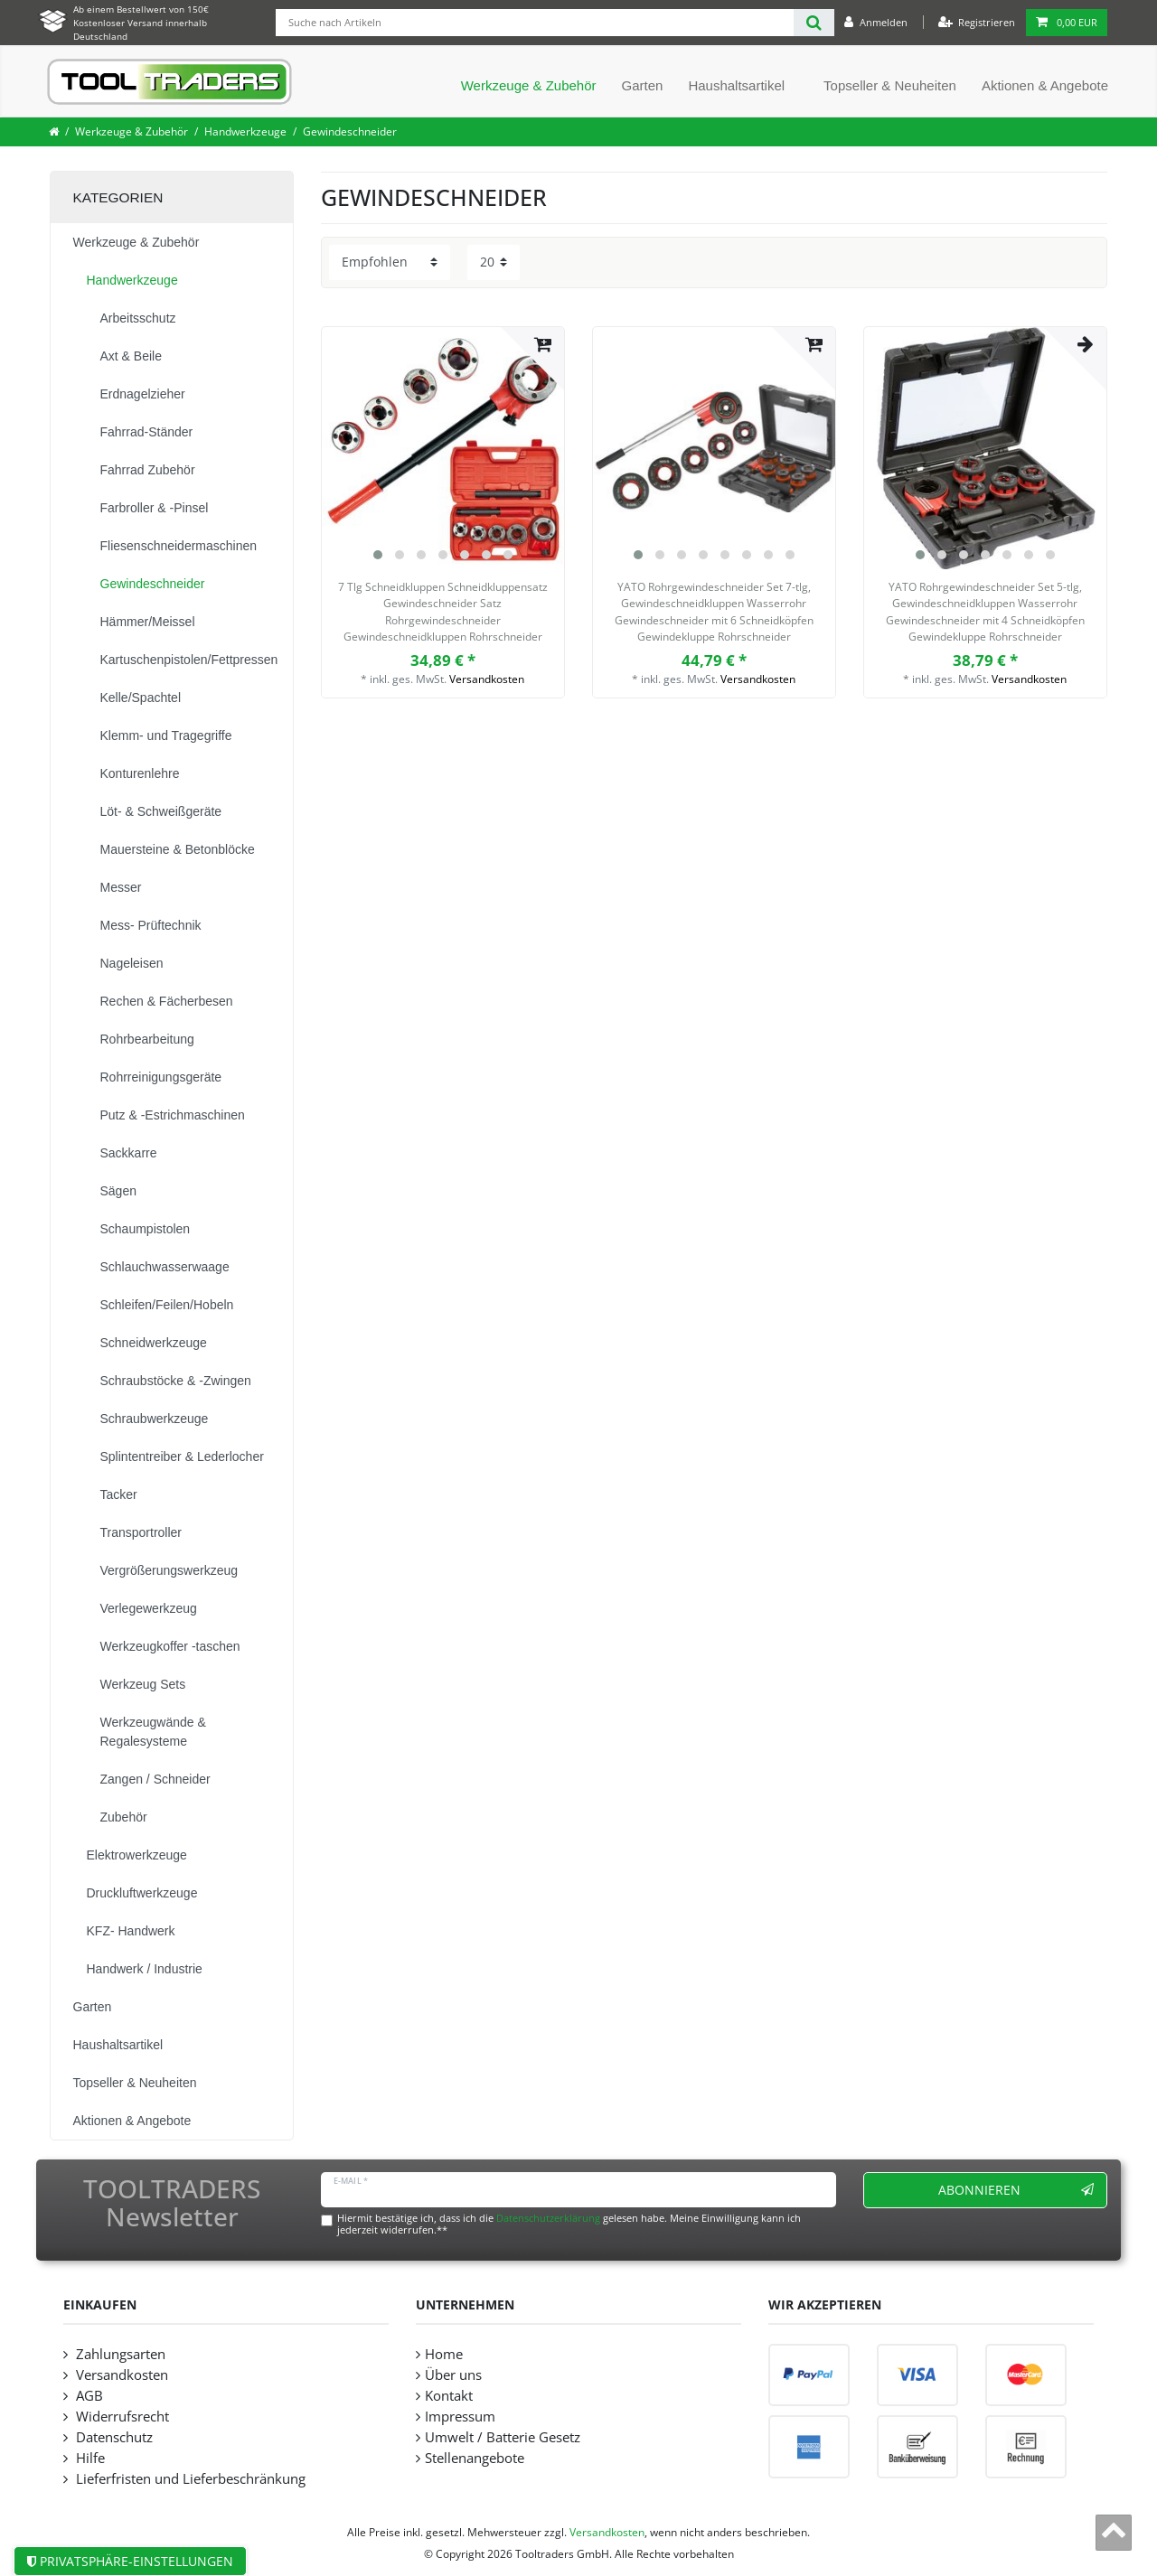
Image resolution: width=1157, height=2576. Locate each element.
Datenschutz (112, 2437)
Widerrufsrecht (120, 2416)
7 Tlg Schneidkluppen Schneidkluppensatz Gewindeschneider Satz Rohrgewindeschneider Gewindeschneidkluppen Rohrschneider (443, 611)
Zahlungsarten (118, 2354)
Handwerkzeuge (245, 131)
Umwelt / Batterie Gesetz (502, 2437)
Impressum (460, 2416)
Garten (642, 85)
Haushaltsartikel (736, 85)
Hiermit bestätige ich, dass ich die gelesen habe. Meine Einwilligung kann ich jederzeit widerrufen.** (569, 2223)
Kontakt (449, 2395)
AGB (87, 2395)
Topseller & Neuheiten (889, 85)
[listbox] (443, 448)
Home (444, 2354)
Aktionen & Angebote (1045, 85)
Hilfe (88, 2458)
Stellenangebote (474, 2458)
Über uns (453, 2374)
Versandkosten (486, 679)
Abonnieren (1016, 2189)
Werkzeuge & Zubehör (529, 85)
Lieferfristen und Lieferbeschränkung (189, 2478)
